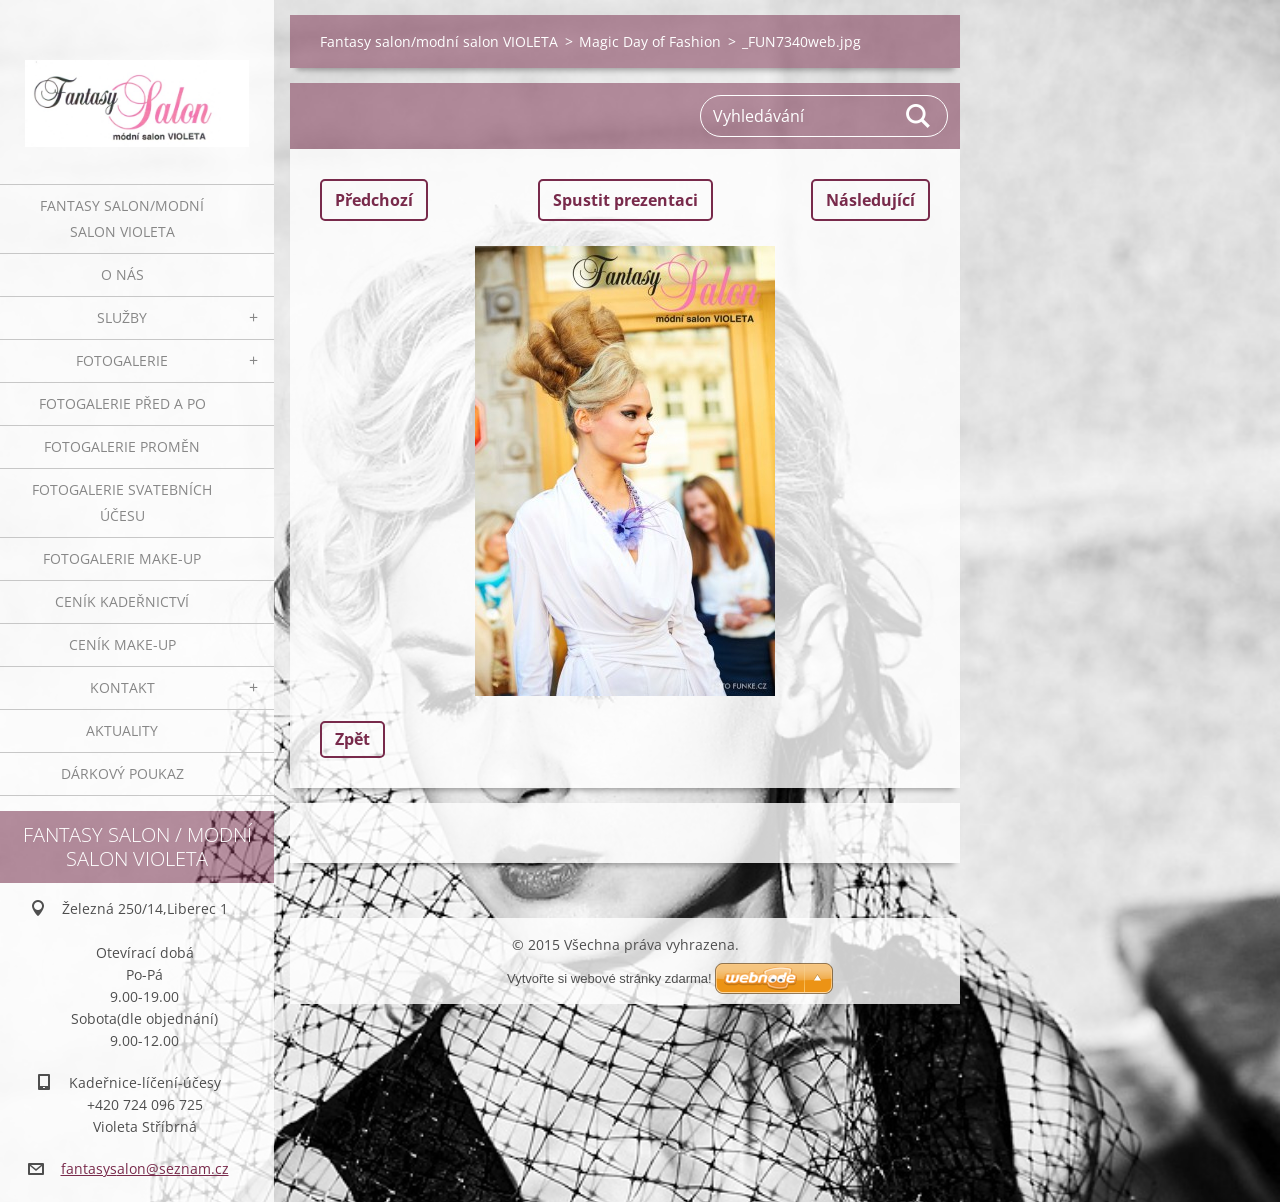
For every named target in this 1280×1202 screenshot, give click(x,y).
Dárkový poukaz (122, 773)
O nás (122, 274)
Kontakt (122, 687)
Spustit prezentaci (625, 200)
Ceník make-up (122, 644)
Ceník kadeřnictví (122, 601)
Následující (870, 200)
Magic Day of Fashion (650, 41)
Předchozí (374, 200)
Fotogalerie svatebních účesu (122, 502)
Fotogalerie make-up (122, 558)
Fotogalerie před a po (122, 403)
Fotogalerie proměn (122, 446)
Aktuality (122, 730)
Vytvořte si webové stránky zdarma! (609, 978)
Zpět (352, 739)
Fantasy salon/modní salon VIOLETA (122, 218)
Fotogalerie (122, 360)
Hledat (919, 116)
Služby (122, 317)
